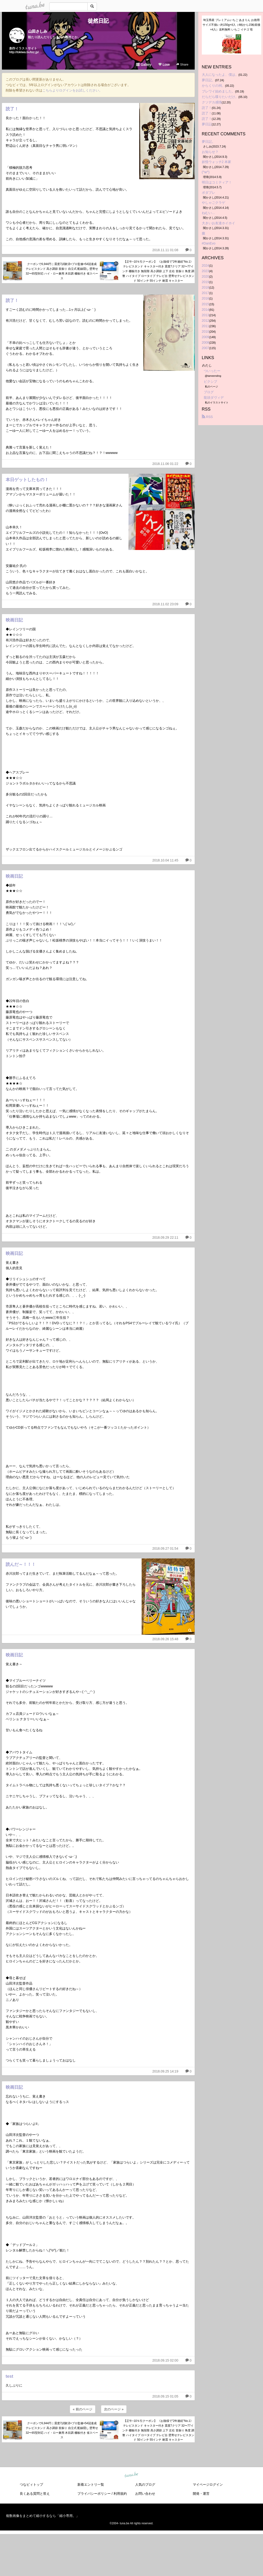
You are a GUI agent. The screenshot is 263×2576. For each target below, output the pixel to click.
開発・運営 (201, 2493)
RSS (207, 417)
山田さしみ (37, 31)
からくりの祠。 (213, 85)
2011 (205, 326)
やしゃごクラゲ (213, 202)
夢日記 (207, 124)
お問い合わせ (145, 2493)
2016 (205, 298)
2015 (205, 304)
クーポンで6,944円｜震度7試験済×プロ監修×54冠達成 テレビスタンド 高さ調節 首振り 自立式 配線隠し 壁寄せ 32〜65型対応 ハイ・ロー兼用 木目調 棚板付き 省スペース (62, 271)
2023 (205, 271)
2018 (205, 287)
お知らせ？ (210, 152)
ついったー (212, 371)
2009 (205, 337)
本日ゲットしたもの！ (27, 479)
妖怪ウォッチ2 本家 (216, 162)
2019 (205, 282)
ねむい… (208, 213)
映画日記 (14, 620)
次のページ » (114, 2409)
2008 (205, 342)
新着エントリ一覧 (90, 2484)
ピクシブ (210, 381)
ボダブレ (208, 192)
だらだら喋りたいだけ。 (220, 97)
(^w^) (206, 172)
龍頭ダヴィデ (214, 397)
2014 (205, 309)
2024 (205, 265)
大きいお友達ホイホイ (218, 223)
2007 (205, 348)
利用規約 (120, 2493)
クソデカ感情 (212, 102)
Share (182, 64)
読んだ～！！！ (21, 1564)
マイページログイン (208, 2484)
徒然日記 (98, 21)
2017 (205, 293)
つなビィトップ (31, 2484)
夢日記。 (208, 80)
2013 (205, 315)
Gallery (143, 64)
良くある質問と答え (35, 2493)
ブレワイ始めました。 (218, 91)
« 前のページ (82, 2409)
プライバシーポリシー (94, 2493)
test (9, 2376)
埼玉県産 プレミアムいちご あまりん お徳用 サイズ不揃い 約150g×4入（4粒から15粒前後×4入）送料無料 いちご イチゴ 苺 (232, 24)
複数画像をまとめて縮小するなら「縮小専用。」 (42, 2516)
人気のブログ (145, 2484)
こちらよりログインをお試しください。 (72, 90)
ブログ (209, 392)
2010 (205, 331)
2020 (205, 276)
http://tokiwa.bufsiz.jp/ (24, 52)
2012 (205, 320)
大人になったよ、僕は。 (220, 74)
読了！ (12, 109)
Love (164, 64)
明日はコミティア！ (217, 182)
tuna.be (131, 2475)
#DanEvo (209, 243)
